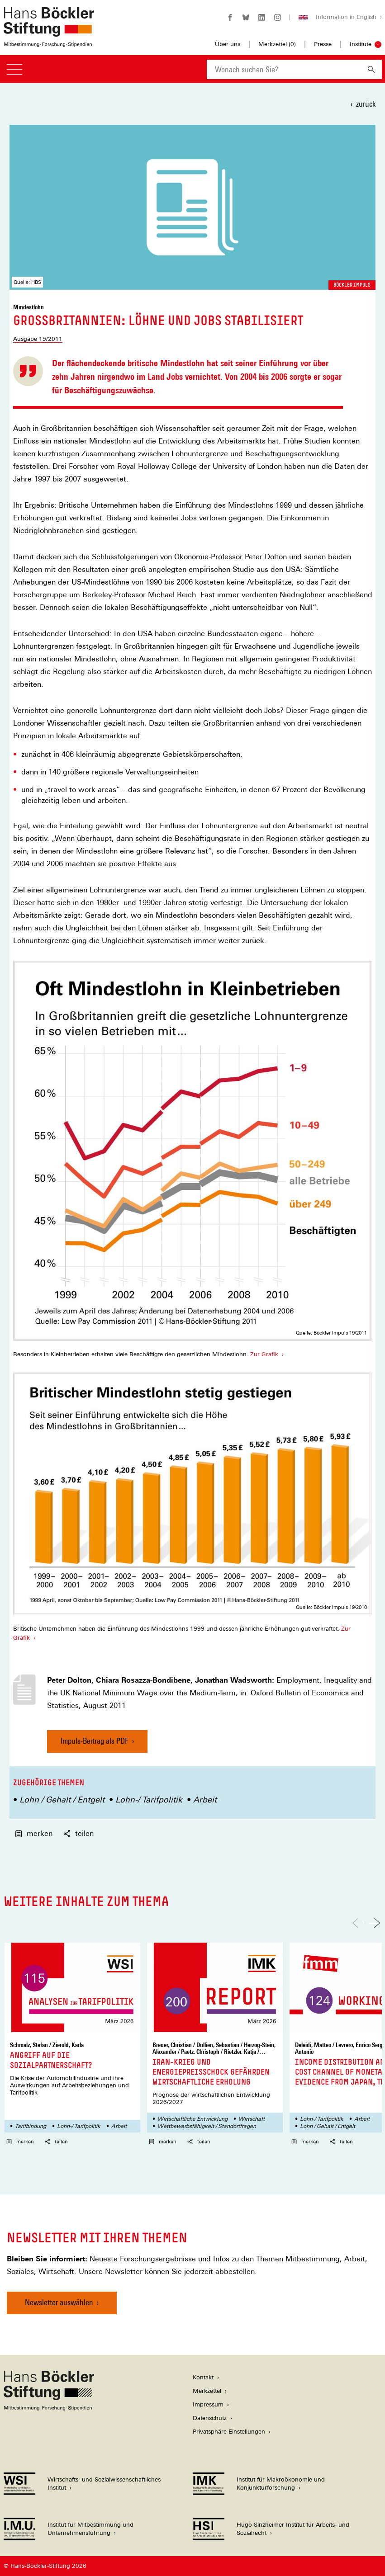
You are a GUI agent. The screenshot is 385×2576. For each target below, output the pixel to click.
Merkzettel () (277, 44)
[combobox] (284, 69)
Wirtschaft (251, 2119)
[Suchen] (371, 69)
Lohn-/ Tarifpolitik (148, 1799)
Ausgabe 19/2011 (37, 338)
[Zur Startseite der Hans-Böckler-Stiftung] (49, 42)
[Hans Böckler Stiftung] (49, 2408)
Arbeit (205, 1799)
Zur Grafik (264, 1354)
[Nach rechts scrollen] (374, 1923)
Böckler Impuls (352, 285)
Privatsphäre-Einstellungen (229, 2431)
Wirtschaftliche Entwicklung (192, 2119)
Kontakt (203, 2377)
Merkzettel (207, 2390)
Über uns (227, 44)
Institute (360, 44)
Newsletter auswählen (59, 2302)
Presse (323, 44)
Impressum (208, 2404)
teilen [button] (78, 1833)
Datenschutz (210, 2418)
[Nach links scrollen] (358, 1923)
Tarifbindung (30, 2126)
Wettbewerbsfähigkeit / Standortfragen (206, 2126)
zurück (365, 104)
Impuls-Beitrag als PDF (94, 1744)
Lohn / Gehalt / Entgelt (62, 1799)
